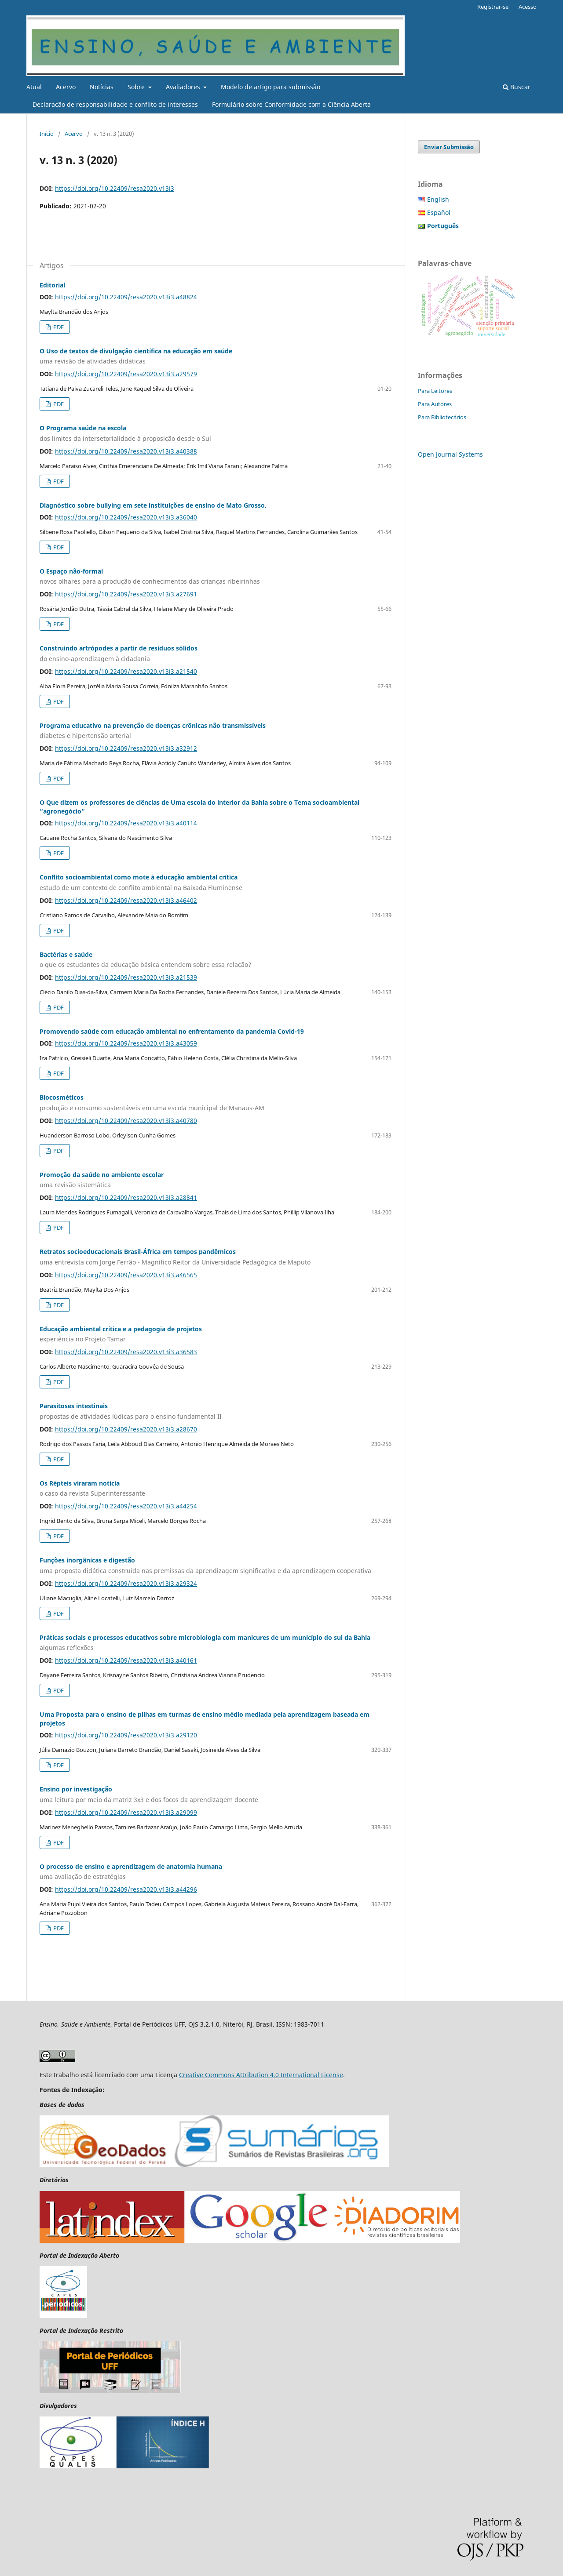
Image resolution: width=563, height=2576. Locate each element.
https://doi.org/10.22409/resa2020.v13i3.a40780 (126, 1120)
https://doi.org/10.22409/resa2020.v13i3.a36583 (126, 1352)
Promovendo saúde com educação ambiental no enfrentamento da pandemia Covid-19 (172, 1031)
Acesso (528, 7)
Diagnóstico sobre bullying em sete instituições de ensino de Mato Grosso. (153, 505)
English (438, 199)
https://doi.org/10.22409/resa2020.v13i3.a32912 (126, 748)
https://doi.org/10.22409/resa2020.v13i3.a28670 (126, 1429)
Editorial (52, 285)
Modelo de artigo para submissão (270, 87)
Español (438, 212)
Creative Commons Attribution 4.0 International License (261, 2075)
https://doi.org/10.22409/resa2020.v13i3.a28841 (126, 1197)
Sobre (137, 87)
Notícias (101, 87)
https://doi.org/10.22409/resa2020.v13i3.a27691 (126, 594)
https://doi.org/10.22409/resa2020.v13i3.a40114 (126, 823)
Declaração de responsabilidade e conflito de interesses (115, 104)
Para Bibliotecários (442, 417)
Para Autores (435, 404)
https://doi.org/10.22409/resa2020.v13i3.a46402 (126, 900)
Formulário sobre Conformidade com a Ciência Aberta (291, 104)
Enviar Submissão (449, 147)
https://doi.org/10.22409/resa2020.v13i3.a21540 (126, 671)
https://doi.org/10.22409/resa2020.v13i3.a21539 (126, 977)
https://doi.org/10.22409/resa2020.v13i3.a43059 (126, 1043)
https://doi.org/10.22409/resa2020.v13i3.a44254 (126, 1506)
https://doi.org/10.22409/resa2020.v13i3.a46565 (126, 1275)
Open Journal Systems (450, 454)
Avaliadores (184, 87)
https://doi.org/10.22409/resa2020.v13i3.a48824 (126, 297)
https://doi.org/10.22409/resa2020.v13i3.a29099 (126, 1812)
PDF (58, 327)
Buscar (516, 87)
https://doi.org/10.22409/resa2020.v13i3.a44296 (126, 1889)
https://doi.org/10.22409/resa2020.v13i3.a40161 (126, 1660)
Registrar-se (492, 7)
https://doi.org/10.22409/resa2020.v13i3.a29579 (126, 374)
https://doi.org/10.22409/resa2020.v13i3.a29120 (126, 1735)
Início (47, 134)
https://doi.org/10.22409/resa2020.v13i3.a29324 (126, 1583)
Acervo (66, 87)
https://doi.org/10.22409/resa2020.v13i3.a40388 (126, 451)
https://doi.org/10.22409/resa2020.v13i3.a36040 (126, 517)
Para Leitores (435, 391)
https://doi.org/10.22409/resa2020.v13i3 (114, 188)
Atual (34, 87)
